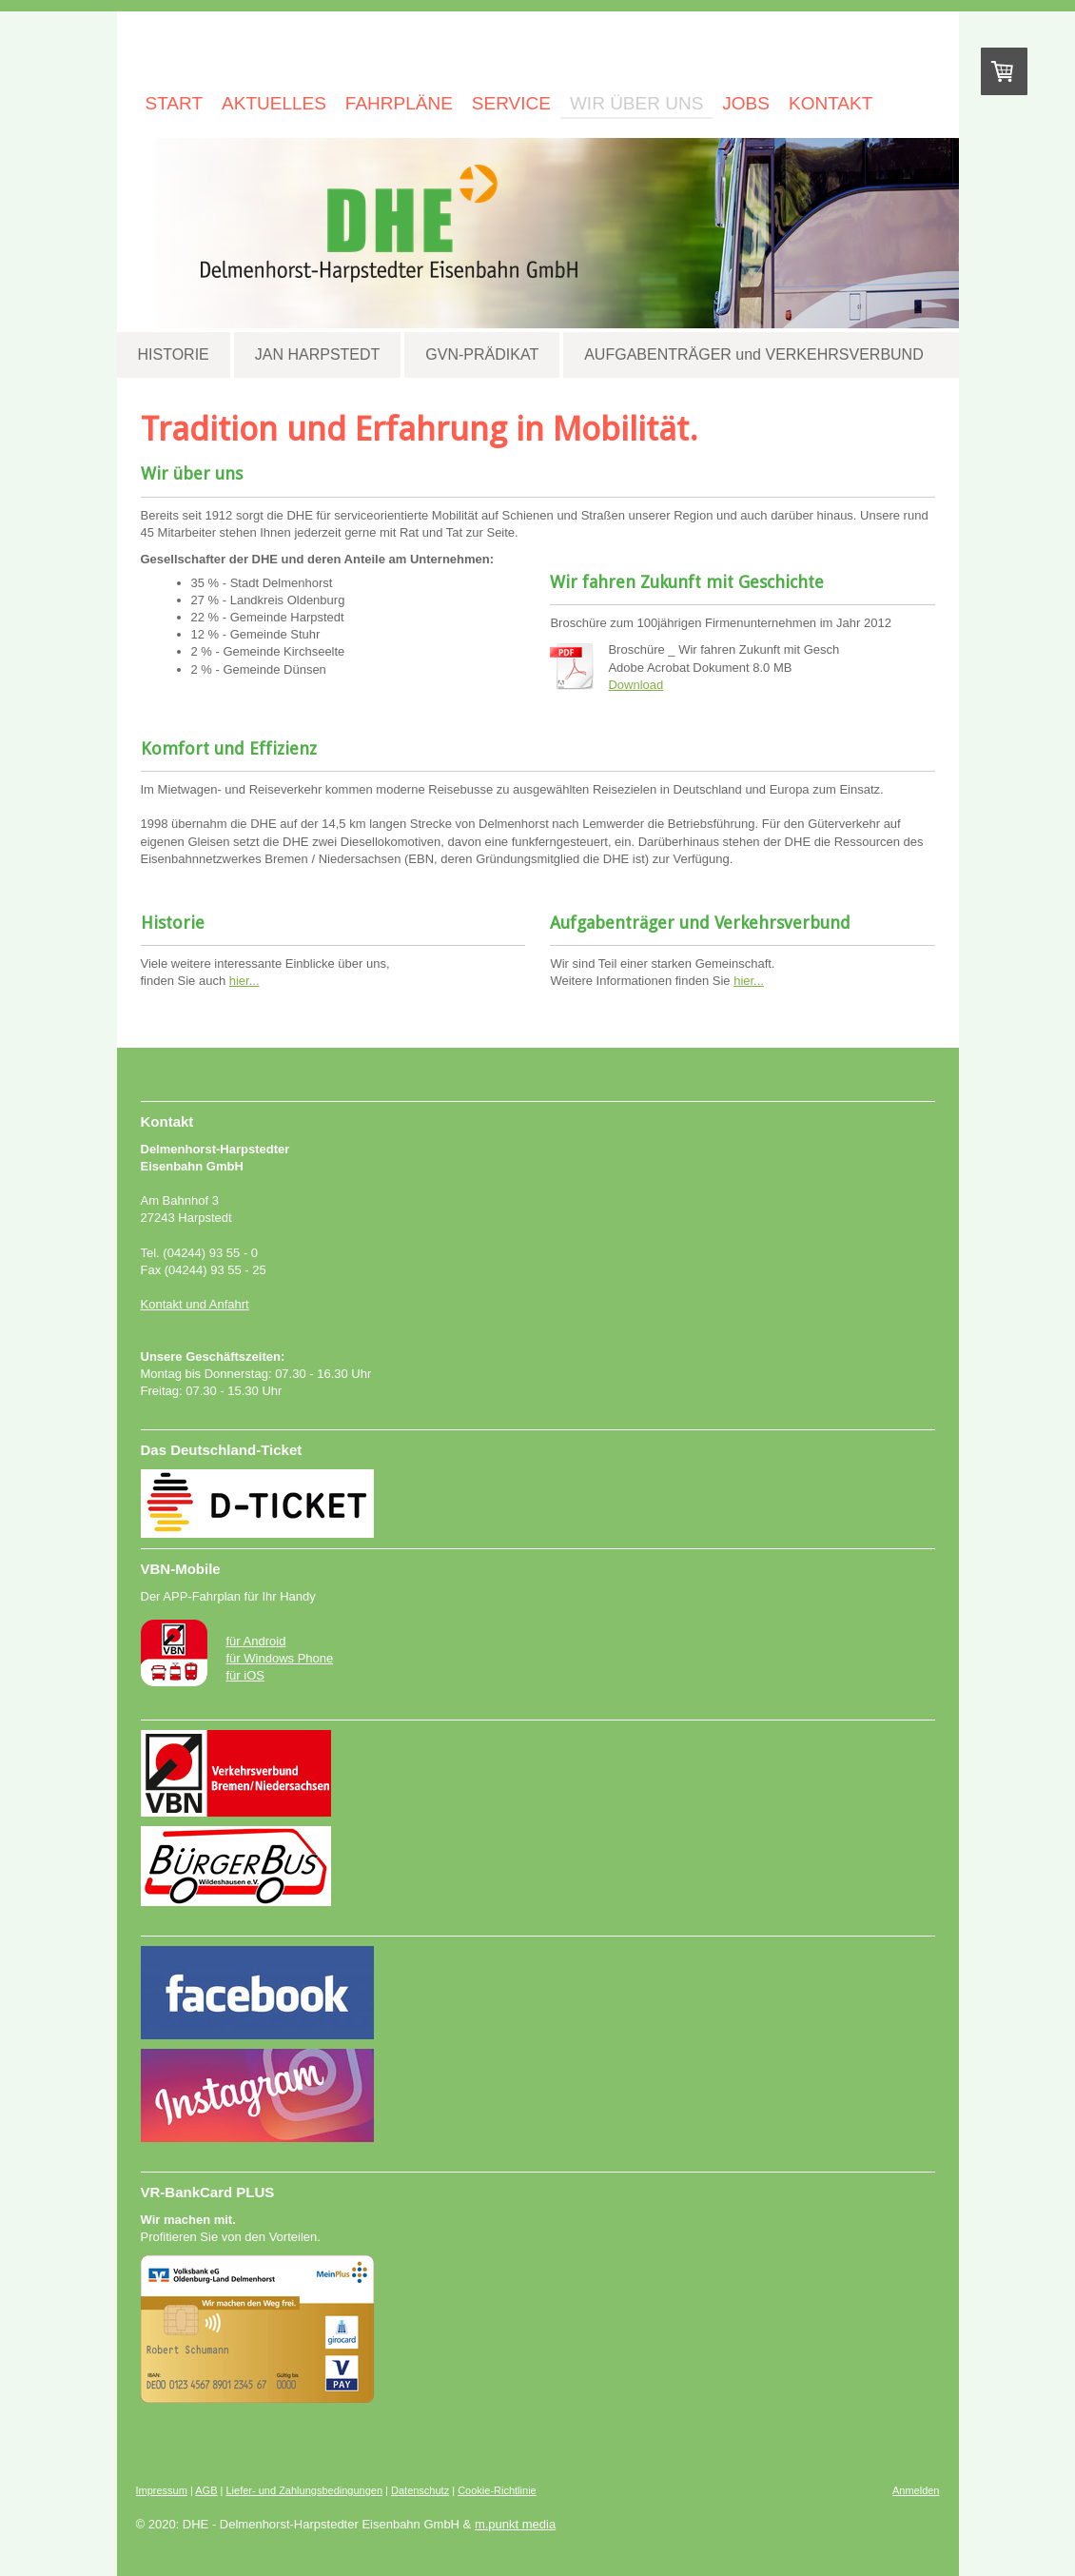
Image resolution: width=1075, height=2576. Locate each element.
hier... (244, 980)
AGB (206, 2490)
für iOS (245, 1675)
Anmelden (916, 2490)
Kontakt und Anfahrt (195, 1304)
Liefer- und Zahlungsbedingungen (304, 2490)
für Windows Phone (280, 1658)
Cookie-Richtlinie (497, 2490)
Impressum (161, 2490)
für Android (256, 1641)
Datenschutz (420, 2490)
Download (635, 685)
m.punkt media (515, 2524)
